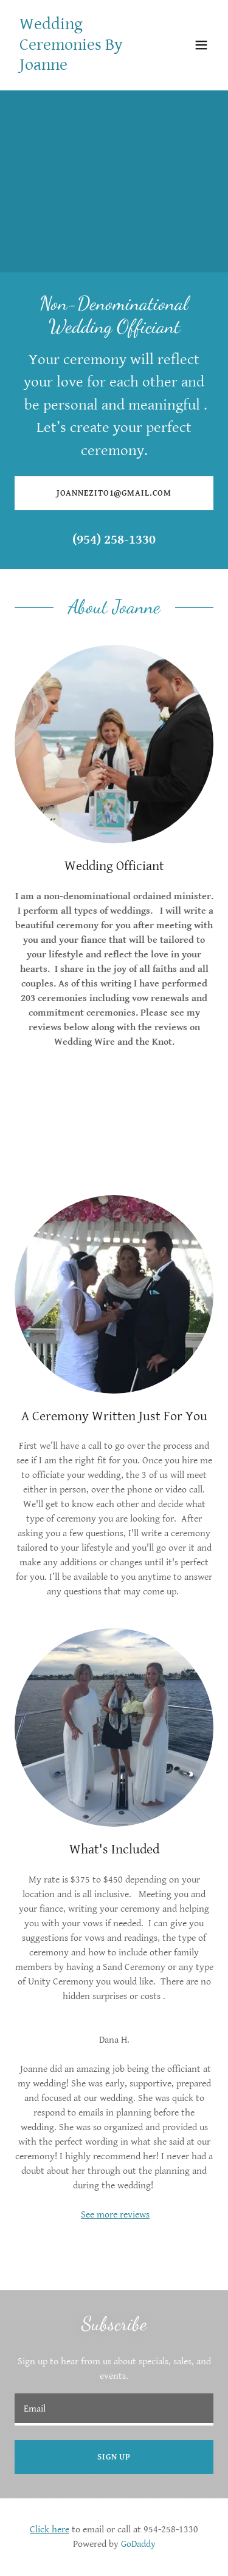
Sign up (114, 2457)
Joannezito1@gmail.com (114, 493)
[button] (201, 45)
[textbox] (114, 2409)
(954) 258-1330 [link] (114, 539)
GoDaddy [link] (138, 2544)
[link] (84, 67)
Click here (49, 2529)
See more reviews (115, 2214)
